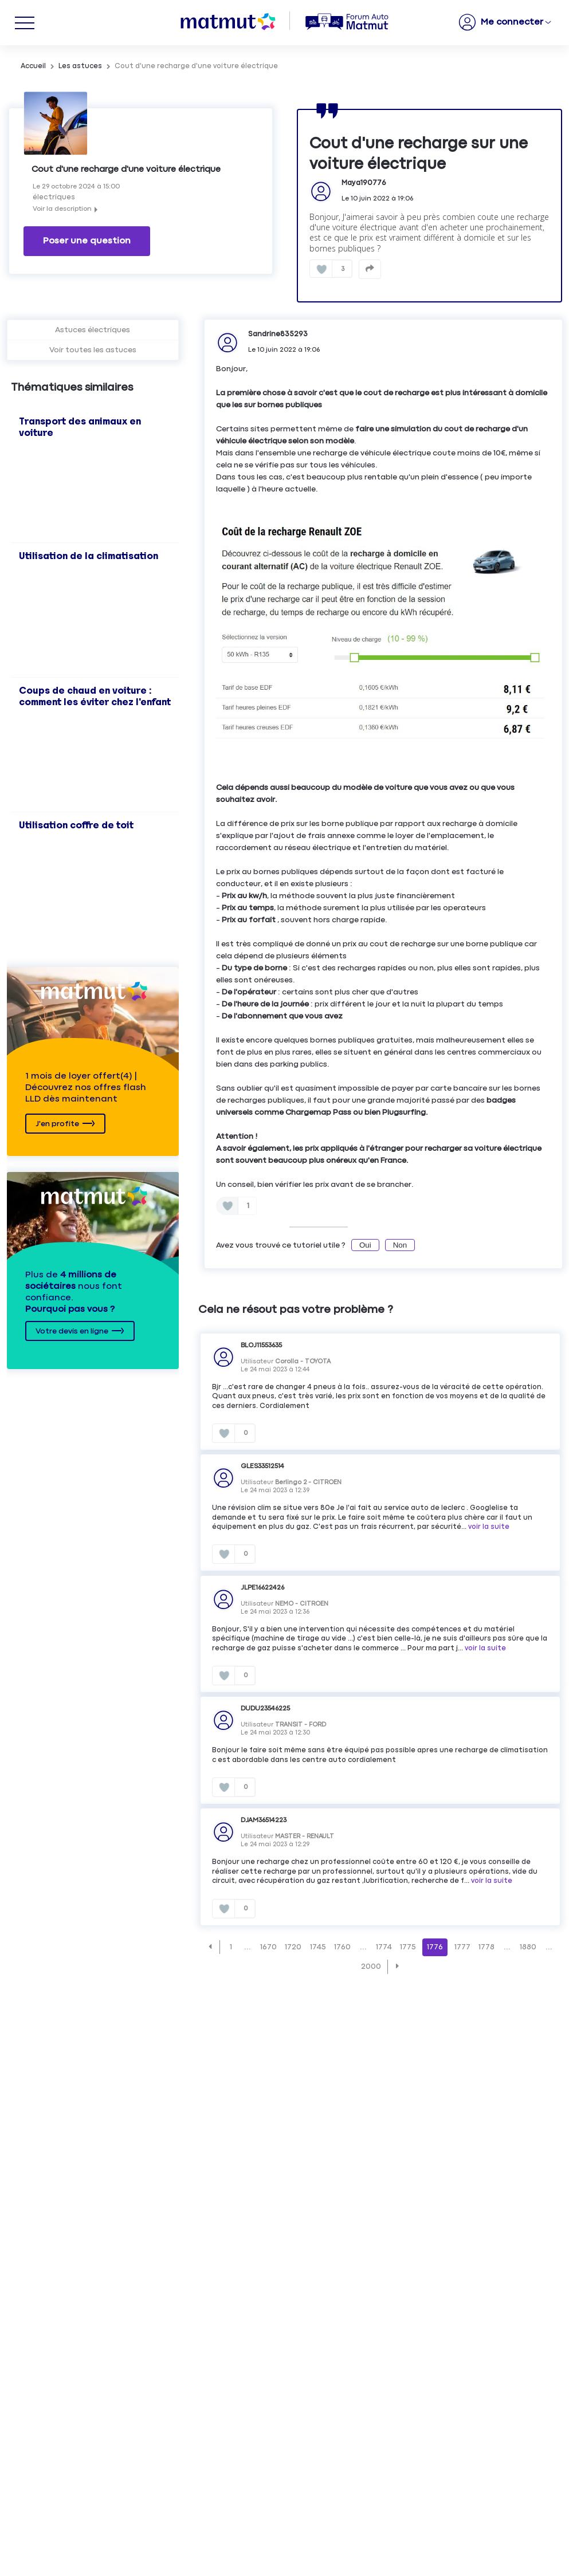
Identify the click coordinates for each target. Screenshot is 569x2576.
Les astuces (80, 66)
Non (400, 1242)
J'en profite (57, 1122)
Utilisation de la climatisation (88, 554)
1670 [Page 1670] (268, 1945)
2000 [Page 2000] (371, 1964)
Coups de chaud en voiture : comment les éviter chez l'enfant (95, 694)
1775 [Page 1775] (408, 1945)
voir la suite (488, 1524)
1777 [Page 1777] (462, 1945)
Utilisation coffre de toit (76, 823)
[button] (210, 1944)
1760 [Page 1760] (342, 1945)
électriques (54, 197)
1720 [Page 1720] (293, 1945)
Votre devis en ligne (72, 1329)
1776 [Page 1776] (435, 1945)
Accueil (33, 66)
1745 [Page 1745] (318, 1945)
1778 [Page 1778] (486, 1945)
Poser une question (87, 238)
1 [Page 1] (231, 1945)
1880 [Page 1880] (528, 1945)
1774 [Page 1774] (384, 1945)
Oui (365, 1242)
